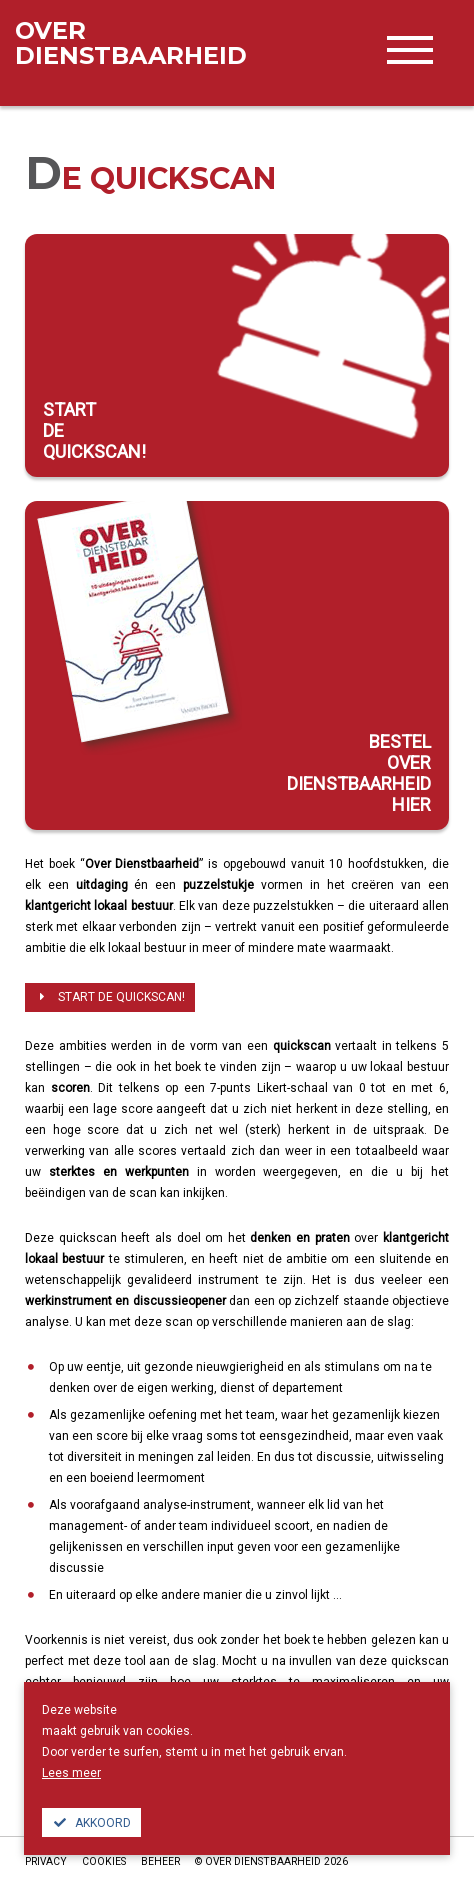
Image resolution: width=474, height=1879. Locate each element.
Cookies (104, 1861)
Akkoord (91, 1823)
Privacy (46, 1861)
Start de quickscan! (110, 997)
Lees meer (71, 1773)
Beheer (160, 1861)
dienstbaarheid (131, 43)
